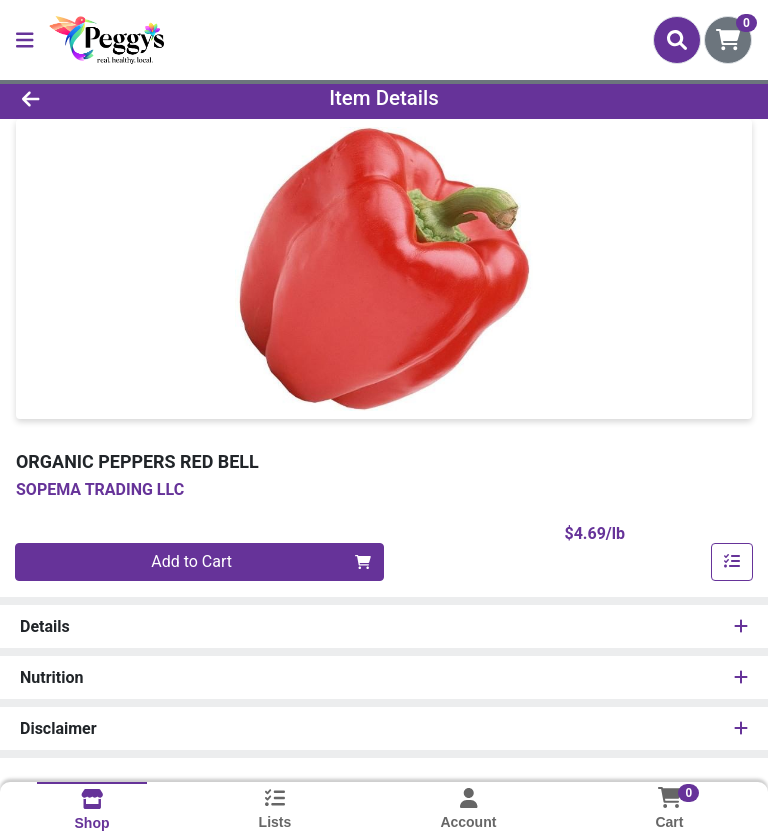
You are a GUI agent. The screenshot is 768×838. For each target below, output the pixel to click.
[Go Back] (108, 98)
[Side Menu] (25, 40)
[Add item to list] (732, 562)
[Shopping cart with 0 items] (728, 40)
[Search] (677, 40)
